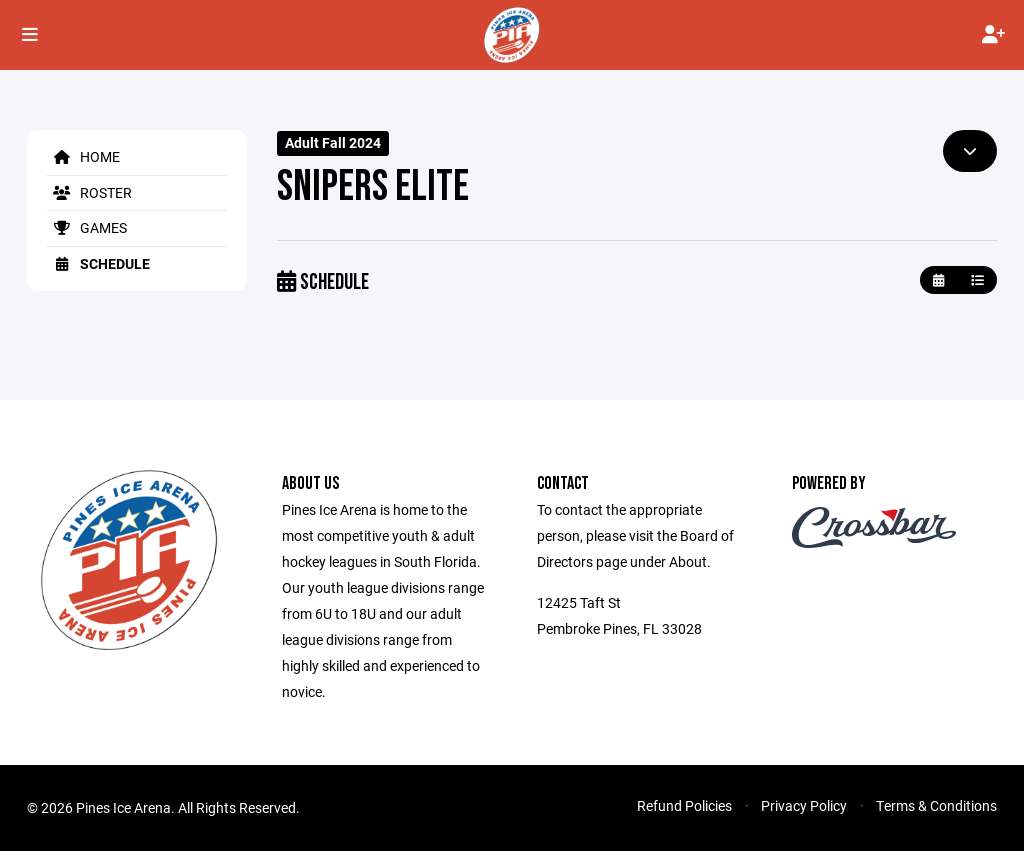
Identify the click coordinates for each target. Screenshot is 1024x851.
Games (87, 227)
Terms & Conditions (936, 805)
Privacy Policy (804, 805)
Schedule (98, 263)
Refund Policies (684, 805)
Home (83, 156)
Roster (89, 192)
